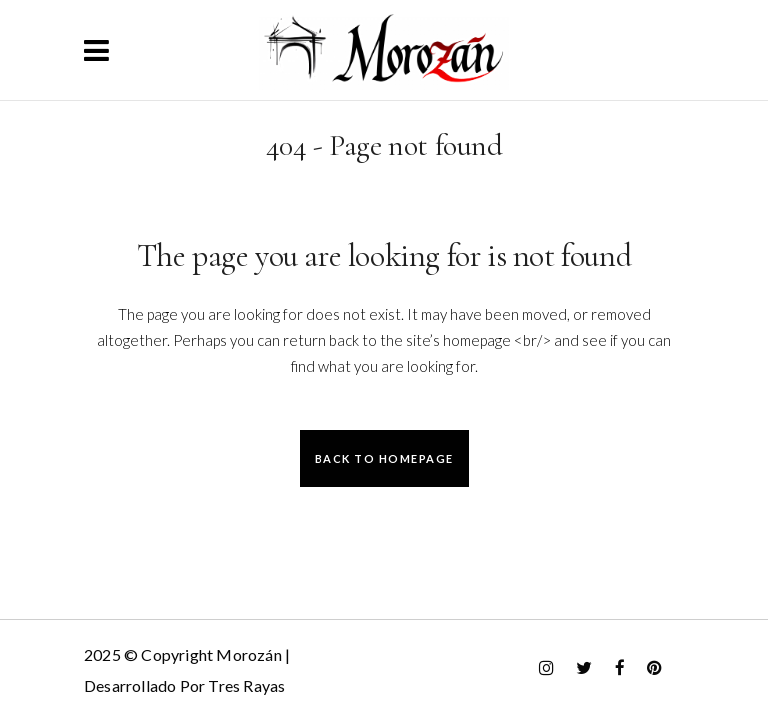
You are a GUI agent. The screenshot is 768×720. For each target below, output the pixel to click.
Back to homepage (384, 458)
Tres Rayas (246, 685)
